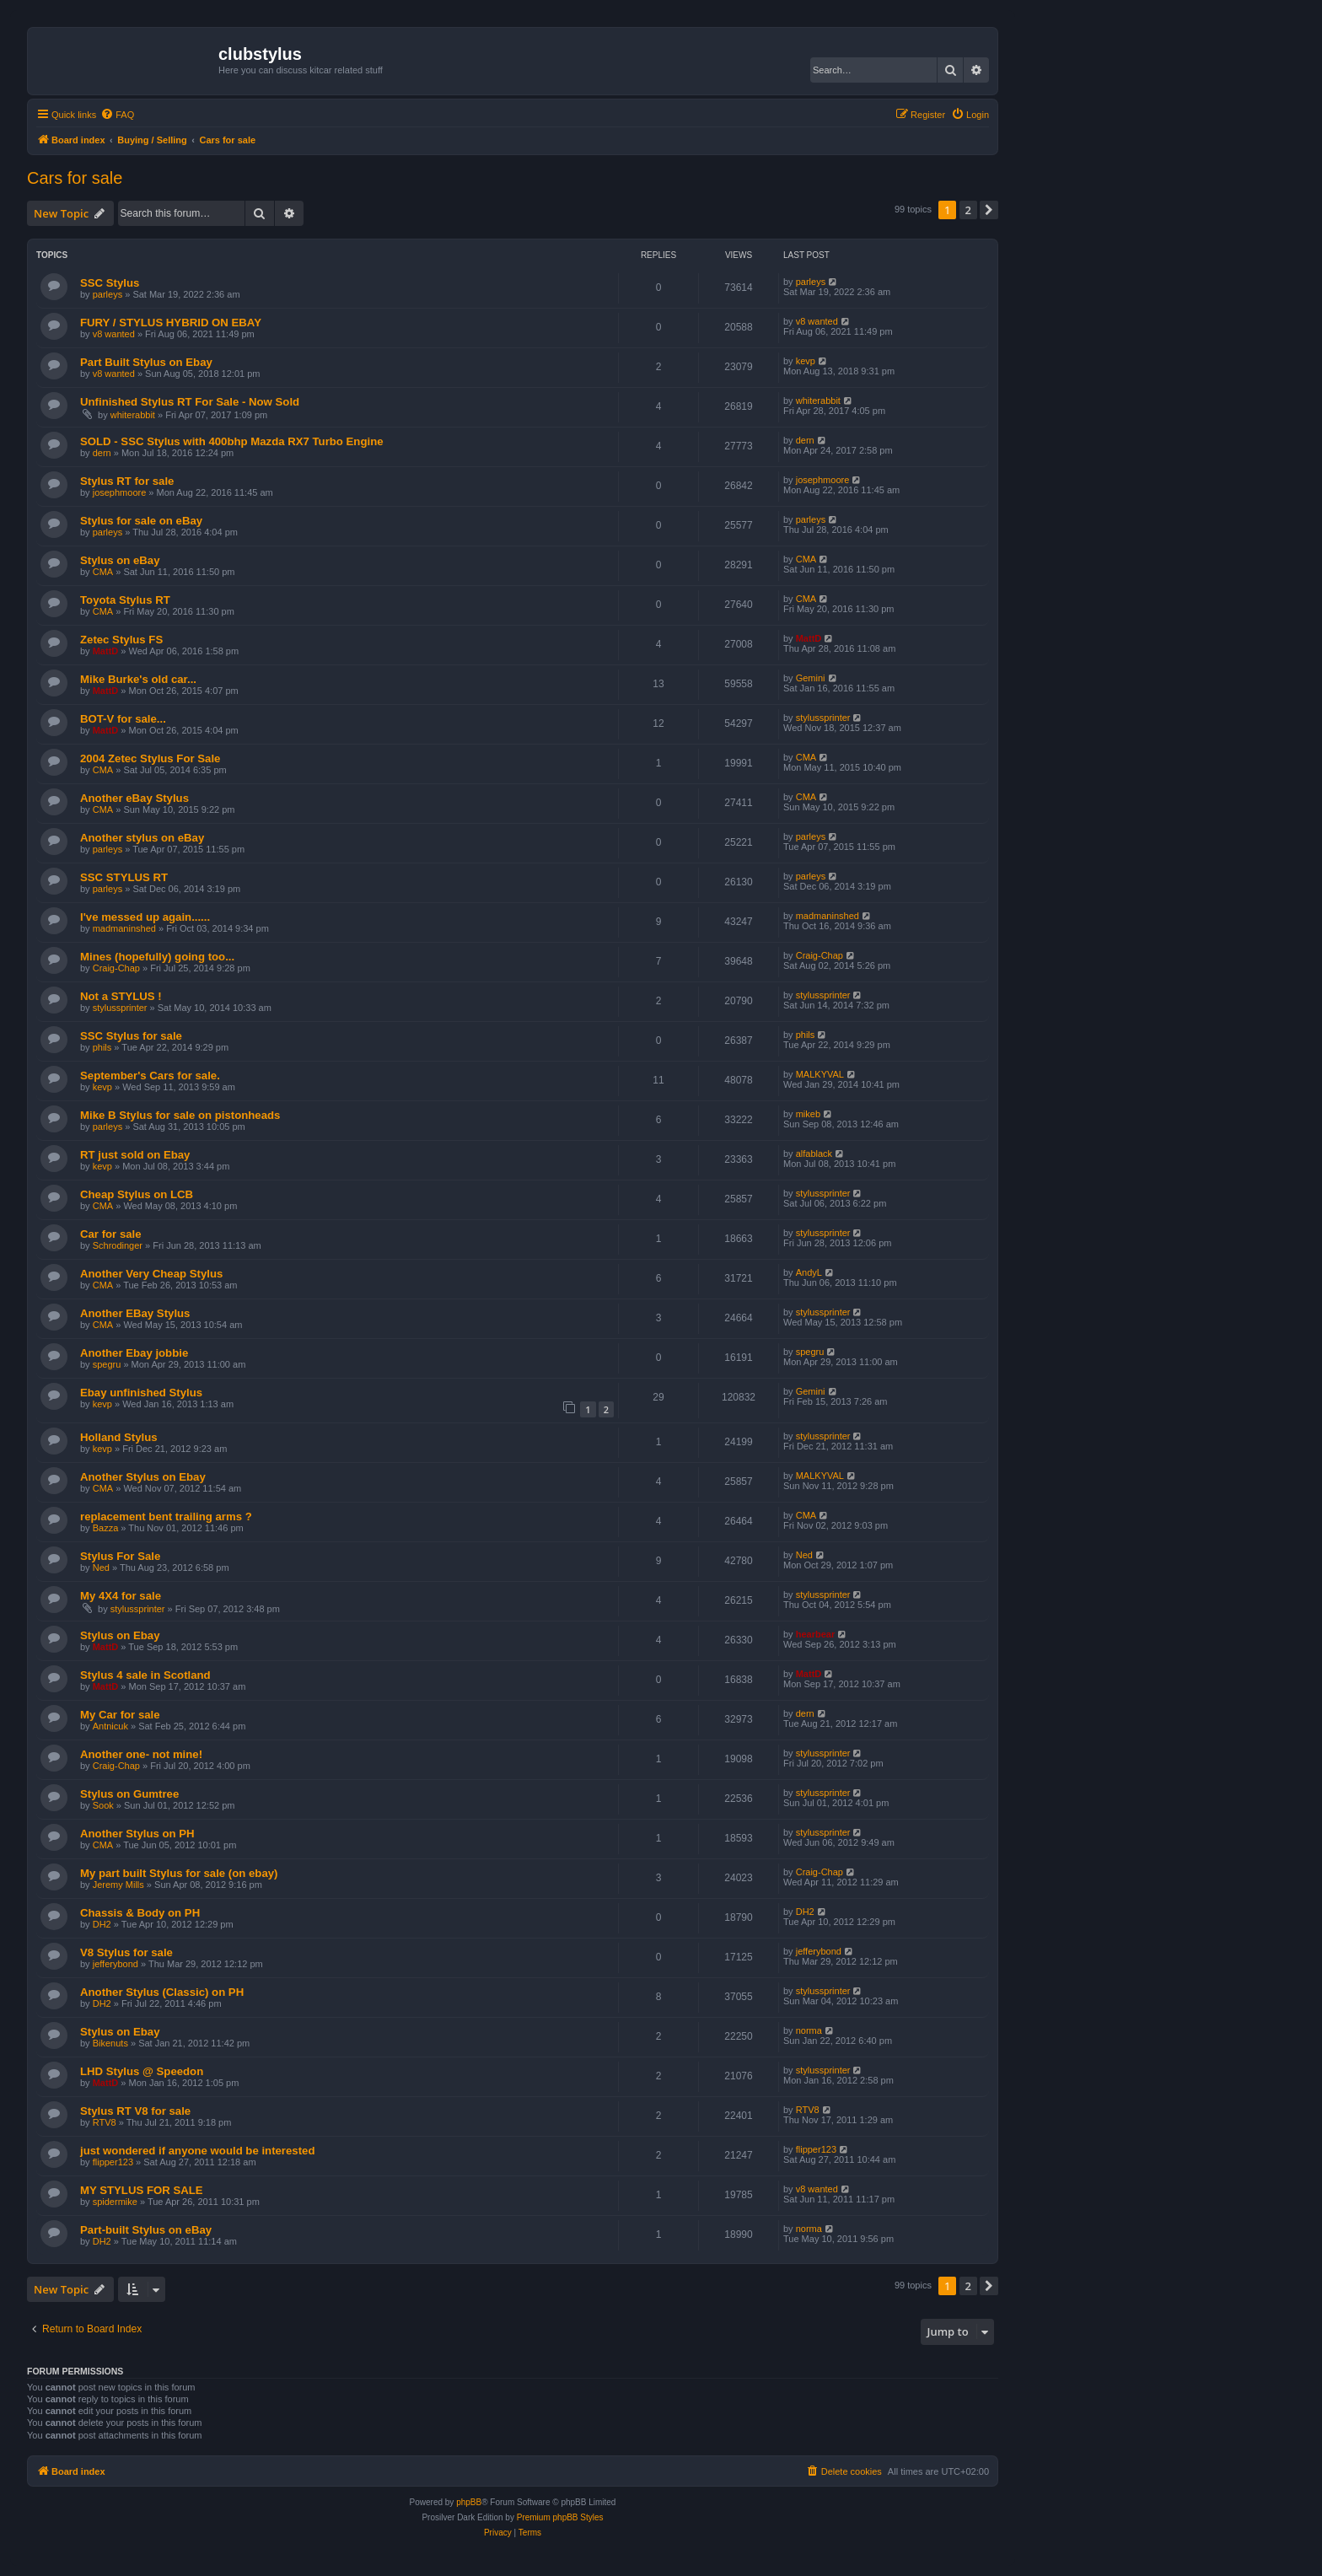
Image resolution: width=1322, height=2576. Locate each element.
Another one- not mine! (141, 1754)
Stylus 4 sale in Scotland (145, 1675)
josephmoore (120, 492)
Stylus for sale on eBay (141, 520)
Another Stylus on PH (137, 1833)
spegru (107, 1364)
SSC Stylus (109, 283)
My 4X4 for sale (120, 1595)
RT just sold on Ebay (135, 1154)
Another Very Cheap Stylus (151, 1273)
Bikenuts (110, 2043)
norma (809, 2030)
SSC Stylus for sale (131, 1036)
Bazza (106, 1528)
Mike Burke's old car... (138, 679)
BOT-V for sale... (123, 719)
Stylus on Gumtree (129, 1794)
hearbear (815, 1634)
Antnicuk (110, 1726)
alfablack (814, 1153)
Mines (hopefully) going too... (157, 956)
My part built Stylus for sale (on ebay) (178, 1873)
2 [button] (968, 210)
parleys (107, 294)
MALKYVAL (820, 1074)
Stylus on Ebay (120, 1635)
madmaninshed (124, 928)
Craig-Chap (116, 968)
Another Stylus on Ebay (143, 1477)
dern (102, 453)
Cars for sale (74, 178)
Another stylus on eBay (142, 837)
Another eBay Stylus (134, 798)
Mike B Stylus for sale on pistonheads (180, 1115)
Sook (103, 1805)
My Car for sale (120, 1714)
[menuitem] (117, 115)
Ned (101, 1567)
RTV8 (104, 2122)
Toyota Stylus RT (125, 600)
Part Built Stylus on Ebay (146, 362)
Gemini (810, 678)
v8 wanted (114, 334)
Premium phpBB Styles (560, 2517)
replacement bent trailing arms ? (166, 1516)
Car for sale (111, 1234)
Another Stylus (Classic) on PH (162, 1992)
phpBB (468, 2502)
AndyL (809, 1272)
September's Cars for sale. (150, 1075)
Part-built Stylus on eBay (146, 2230)
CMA (103, 572)
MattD (106, 651)
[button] (989, 210)
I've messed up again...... (145, 917)
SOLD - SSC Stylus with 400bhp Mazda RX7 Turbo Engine (232, 441)
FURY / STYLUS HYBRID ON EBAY (170, 322)
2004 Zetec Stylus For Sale (150, 758)
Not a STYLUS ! (121, 996)
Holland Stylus (119, 1437)
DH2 (102, 1924)
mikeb (808, 1114)
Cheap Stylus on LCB (136, 1194)
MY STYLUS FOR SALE (141, 2190)
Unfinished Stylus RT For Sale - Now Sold (189, 401)
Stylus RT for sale (127, 481)
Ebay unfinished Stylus (141, 1392)
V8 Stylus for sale (126, 1952)
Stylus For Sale (120, 1556)
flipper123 (113, 2162)
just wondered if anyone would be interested (197, 2150)
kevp (805, 361)
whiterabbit (132, 415)
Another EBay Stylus (135, 1313)
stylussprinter (823, 718)
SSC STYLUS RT (124, 877)
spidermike (115, 2202)
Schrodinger (117, 1245)
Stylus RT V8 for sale (135, 2111)
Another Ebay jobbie (134, 1353)
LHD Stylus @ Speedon (141, 2071)
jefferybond (115, 1964)
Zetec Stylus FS (121, 639)
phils (102, 1047)
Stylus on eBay (120, 560)
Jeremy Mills (118, 1885)
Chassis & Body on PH (140, 1912)
